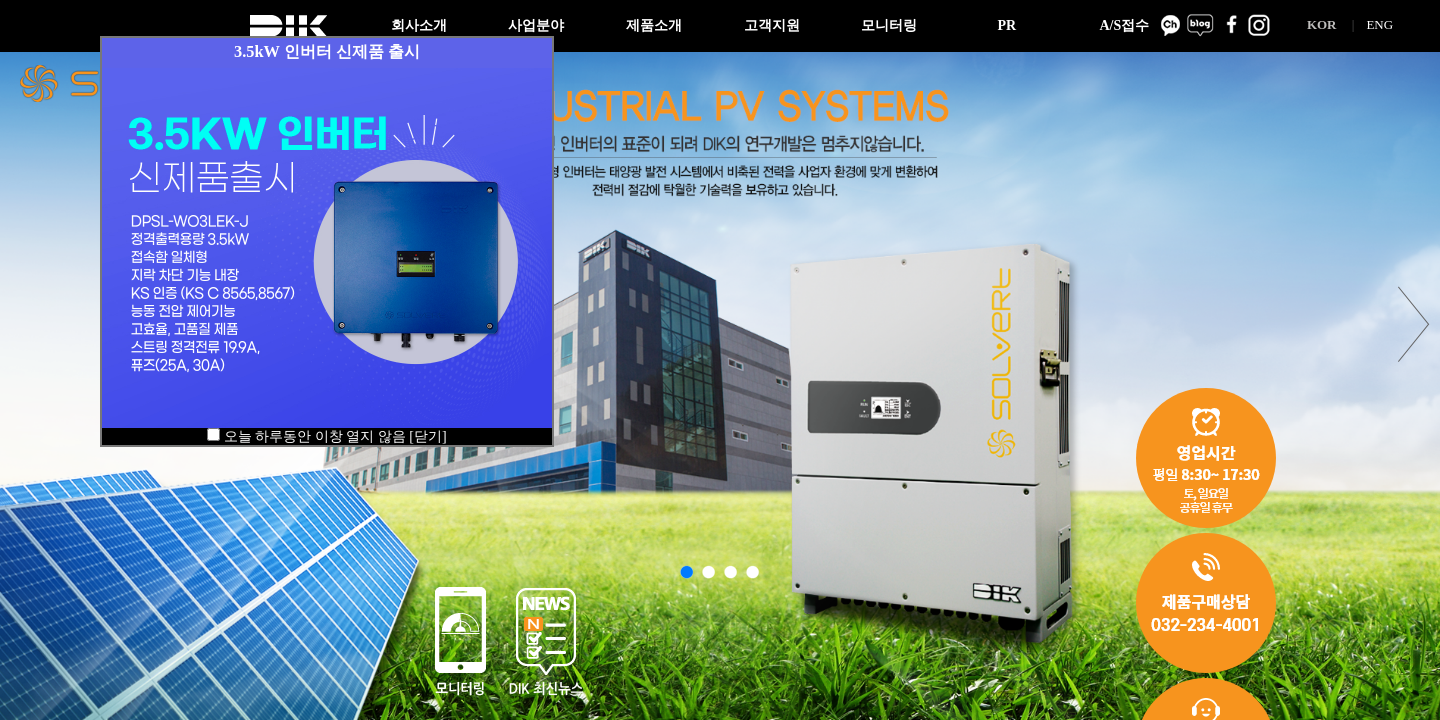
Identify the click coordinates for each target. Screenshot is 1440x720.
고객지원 (772, 25)
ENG (1379, 24)
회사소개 (419, 25)
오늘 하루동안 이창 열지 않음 (315, 436)
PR (1006, 25)
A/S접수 (1124, 25)
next (1414, 324)
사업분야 (536, 25)
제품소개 (654, 25)
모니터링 (889, 25)
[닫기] (427, 436)
